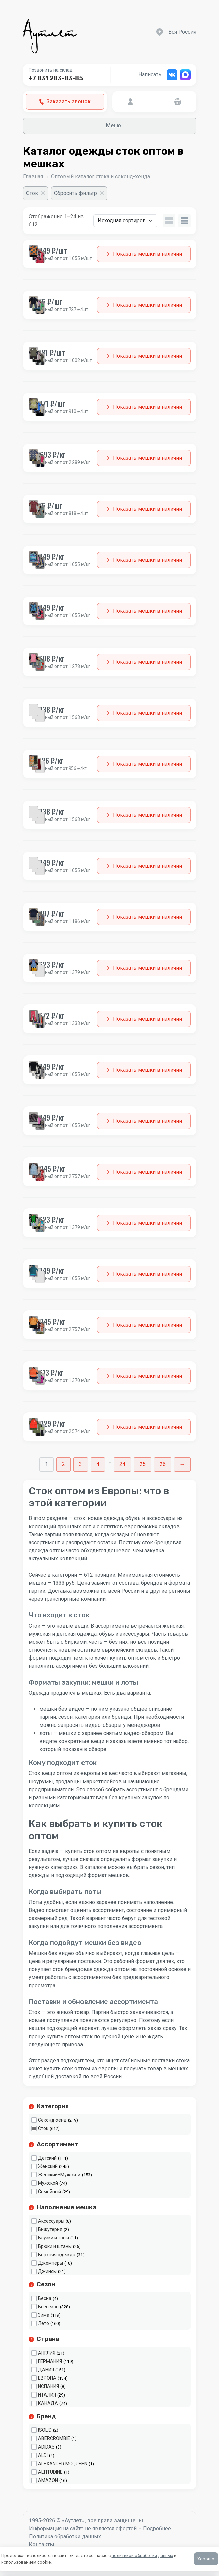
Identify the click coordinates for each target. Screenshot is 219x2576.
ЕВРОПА (47, 2378)
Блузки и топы (53, 2237)
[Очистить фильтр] (35, 193)
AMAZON (48, 2480)
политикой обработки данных (142, 2555)
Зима (43, 2315)
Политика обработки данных (65, 2536)
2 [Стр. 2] (63, 1464)
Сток (43, 2128)
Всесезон (48, 2306)
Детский (47, 2158)
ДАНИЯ (46, 2369)
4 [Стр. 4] (97, 1464)
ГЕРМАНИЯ (50, 2361)
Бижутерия (50, 2229)
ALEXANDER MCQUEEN (62, 2463)
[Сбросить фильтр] (79, 193)
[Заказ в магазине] (125, 220)
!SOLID (45, 2430)
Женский (48, 2166)
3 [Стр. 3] (80, 1464)
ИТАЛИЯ (47, 2395)
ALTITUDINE (50, 2472)
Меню (109, 125)
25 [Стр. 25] (143, 1464)
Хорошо (205, 2558)
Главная (33, 176)
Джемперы (50, 2263)
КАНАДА (48, 2403)
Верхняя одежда (56, 2254)
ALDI (43, 2455)
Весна (44, 2298)
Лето (43, 2323)
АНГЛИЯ (46, 2353)
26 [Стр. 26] (163, 1464)
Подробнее (157, 2528)
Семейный (49, 2191)
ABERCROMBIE (54, 2438)
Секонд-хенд (52, 2120)
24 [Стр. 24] (122, 1464)
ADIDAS (46, 2447)
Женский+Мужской (59, 2174)
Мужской (48, 2183)
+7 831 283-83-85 (56, 78)
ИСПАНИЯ (48, 2386)
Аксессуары (51, 2221)
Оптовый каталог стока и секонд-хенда (100, 176)
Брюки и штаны (55, 2246)
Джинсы (47, 2271)
